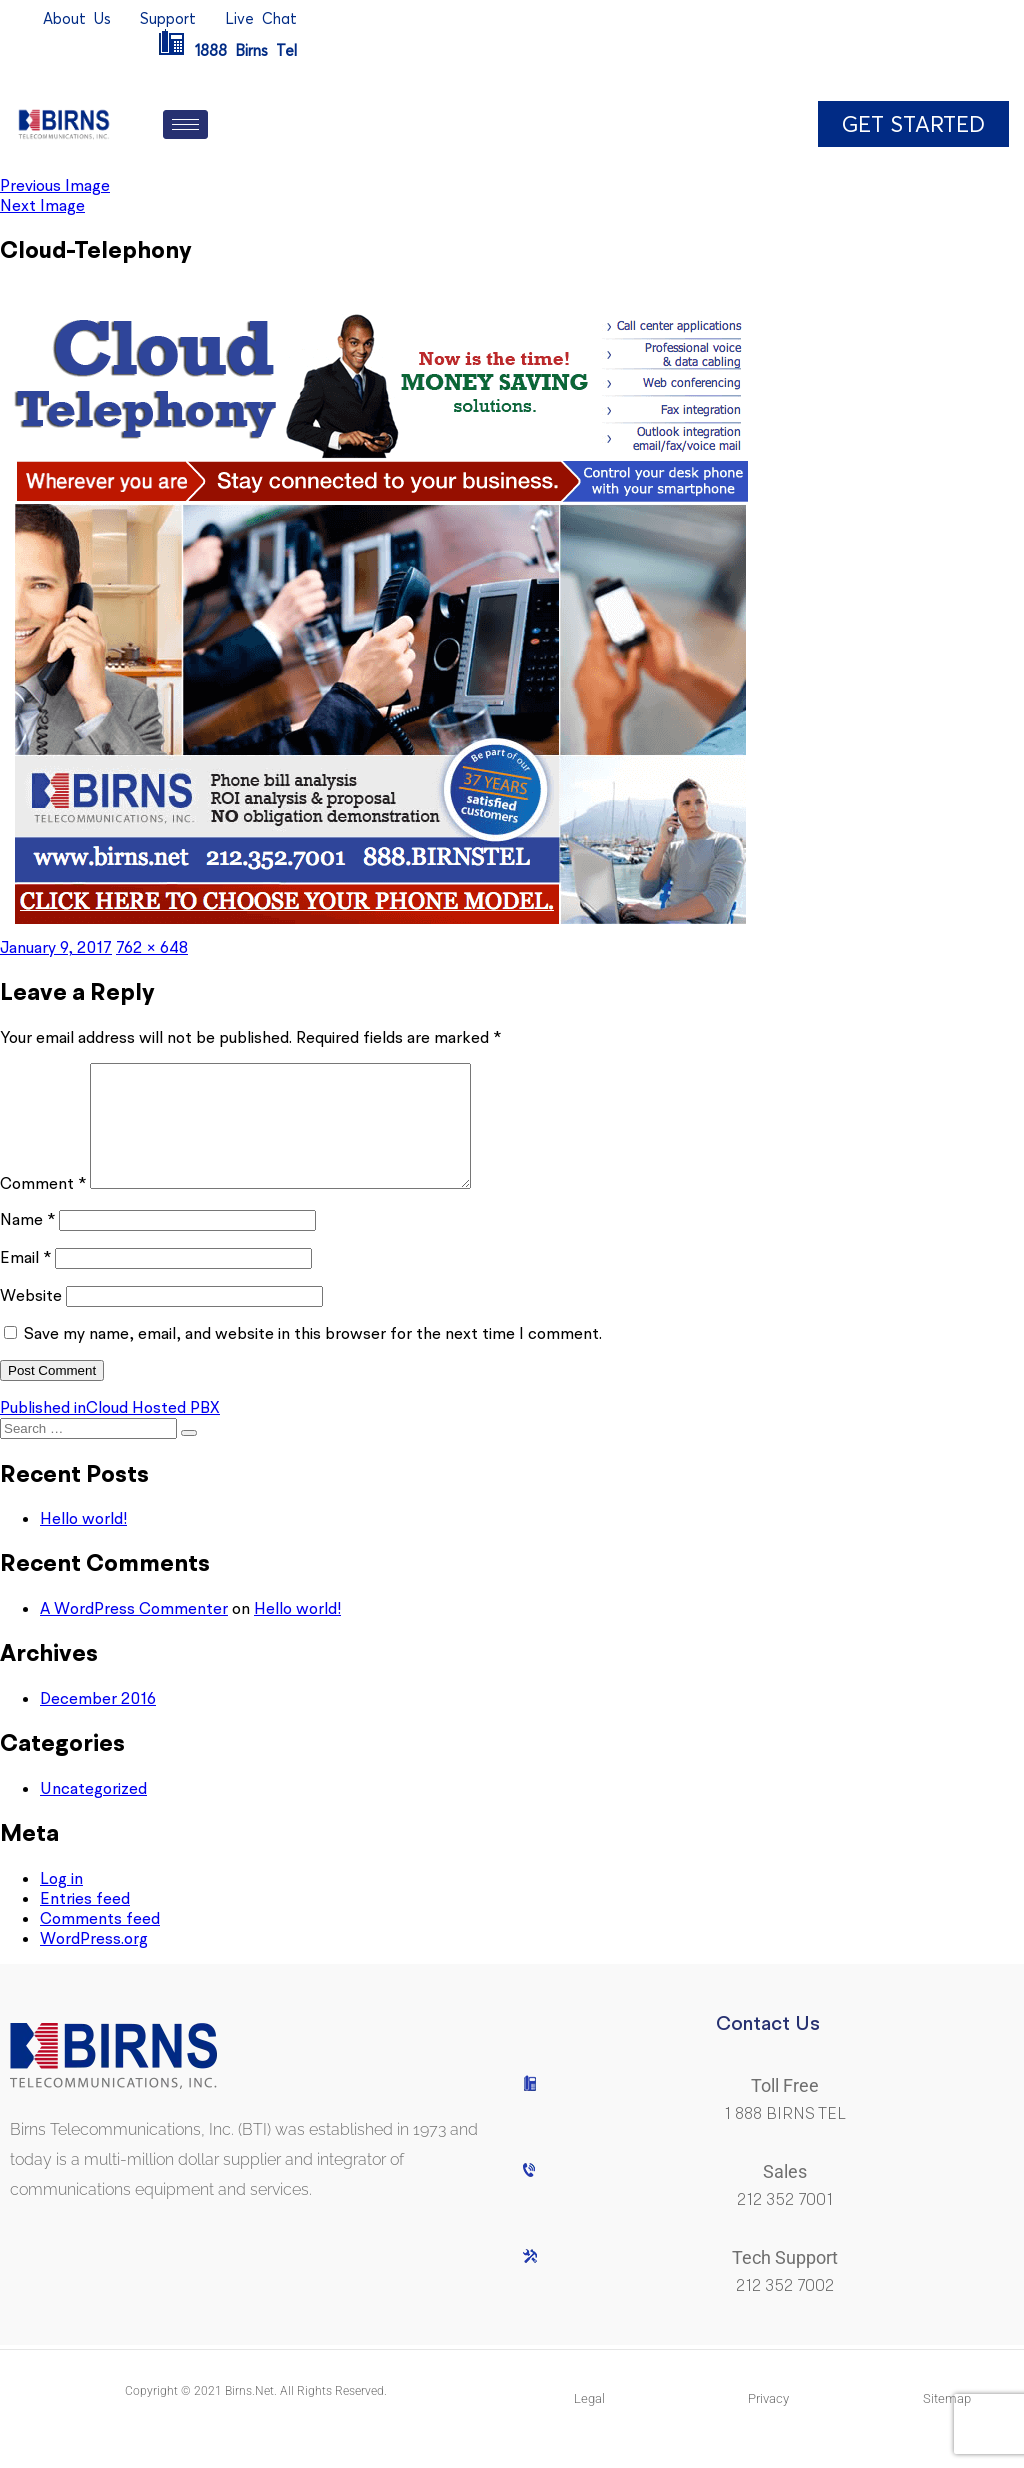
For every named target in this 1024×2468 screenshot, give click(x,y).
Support (168, 18)
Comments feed (100, 1942)
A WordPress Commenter (134, 1632)
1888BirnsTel (227, 50)
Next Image (42, 205)
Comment (43, 1207)
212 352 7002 (785, 2309)
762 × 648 (152, 947)
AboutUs (77, 18)
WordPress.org (94, 1962)
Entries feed (85, 1922)
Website (31, 1319)
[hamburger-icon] (185, 124)
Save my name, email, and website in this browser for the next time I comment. (313, 1357)
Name (27, 1243)
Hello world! (83, 1542)
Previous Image (55, 185)
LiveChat (261, 18)
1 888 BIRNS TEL (785, 2137)
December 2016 (98, 1722)
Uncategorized (93, 1812)
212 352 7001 (785, 2223)
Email (25, 1281)
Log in (61, 1902)
